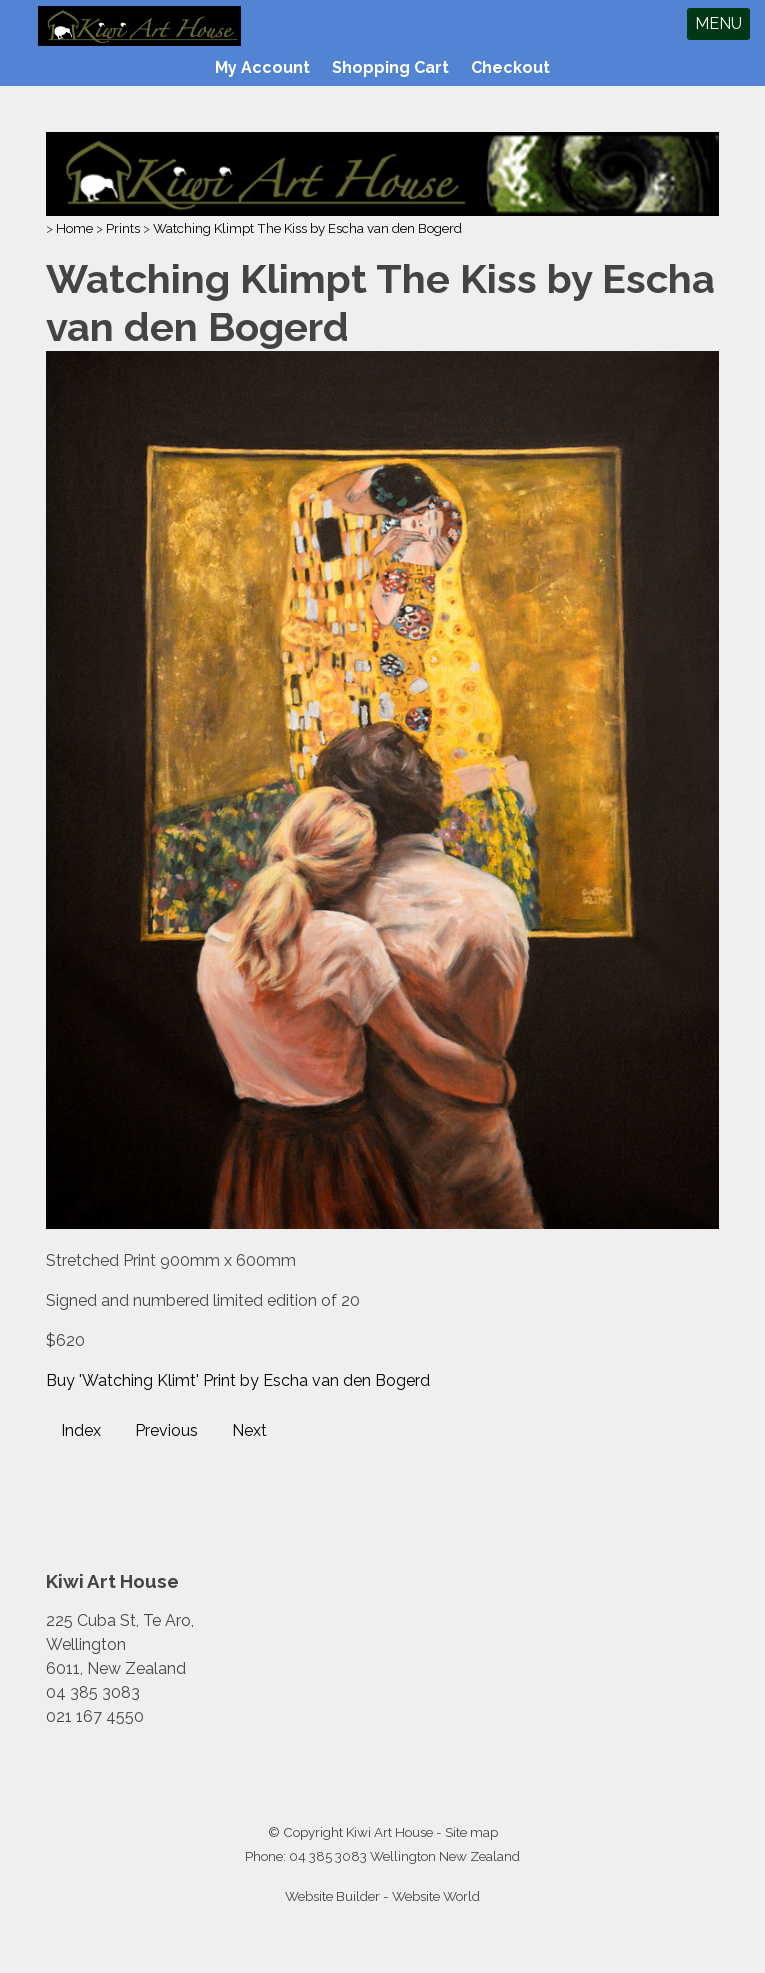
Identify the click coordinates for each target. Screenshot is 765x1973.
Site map (471, 1832)
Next (249, 1430)
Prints (123, 228)
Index (81, 1430)
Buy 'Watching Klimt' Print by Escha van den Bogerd (238, 1380)
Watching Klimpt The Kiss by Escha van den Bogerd (307, 228)
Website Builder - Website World (382, 1896)
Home (74, 228)
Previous (166, 1430)
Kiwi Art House (389, 1832)
